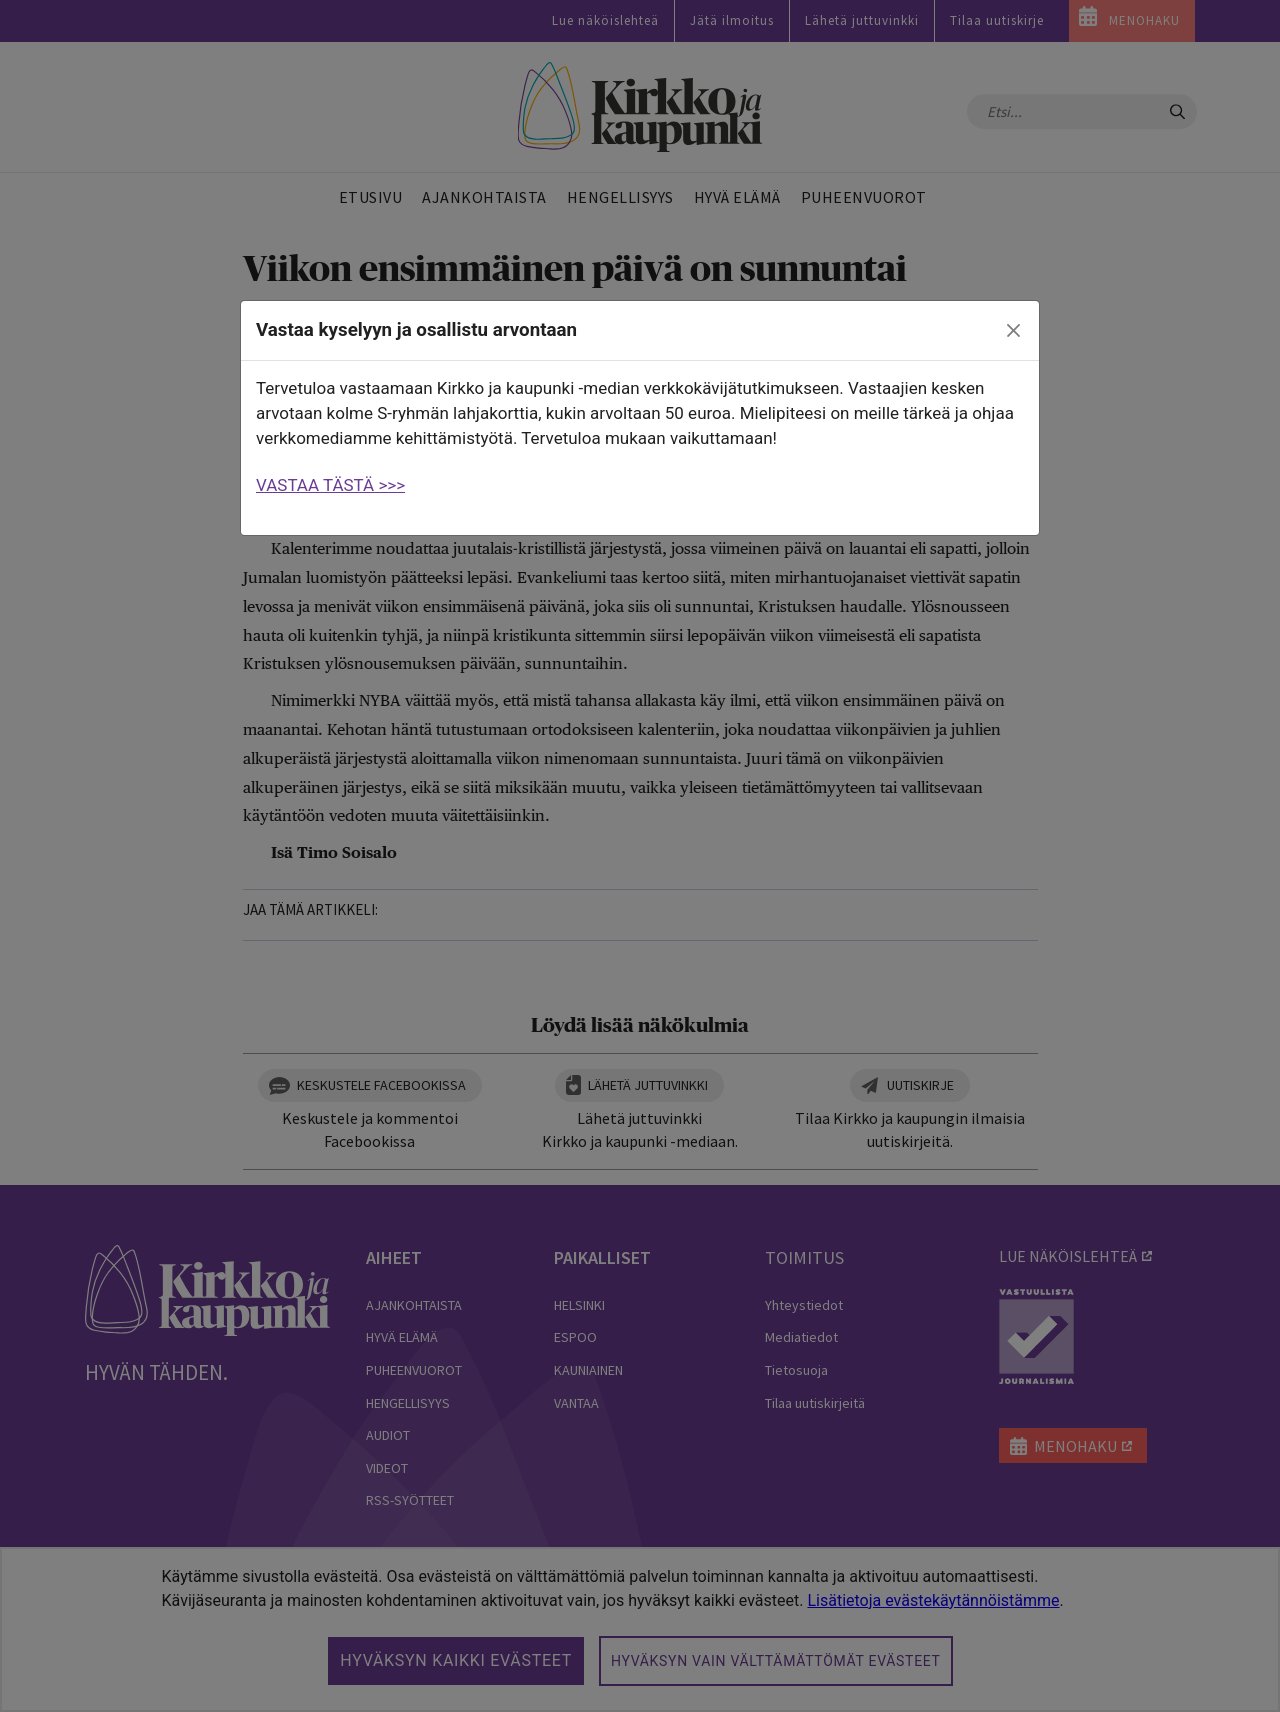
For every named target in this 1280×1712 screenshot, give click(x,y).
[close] (1014, 331)
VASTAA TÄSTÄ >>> (330, 485)
